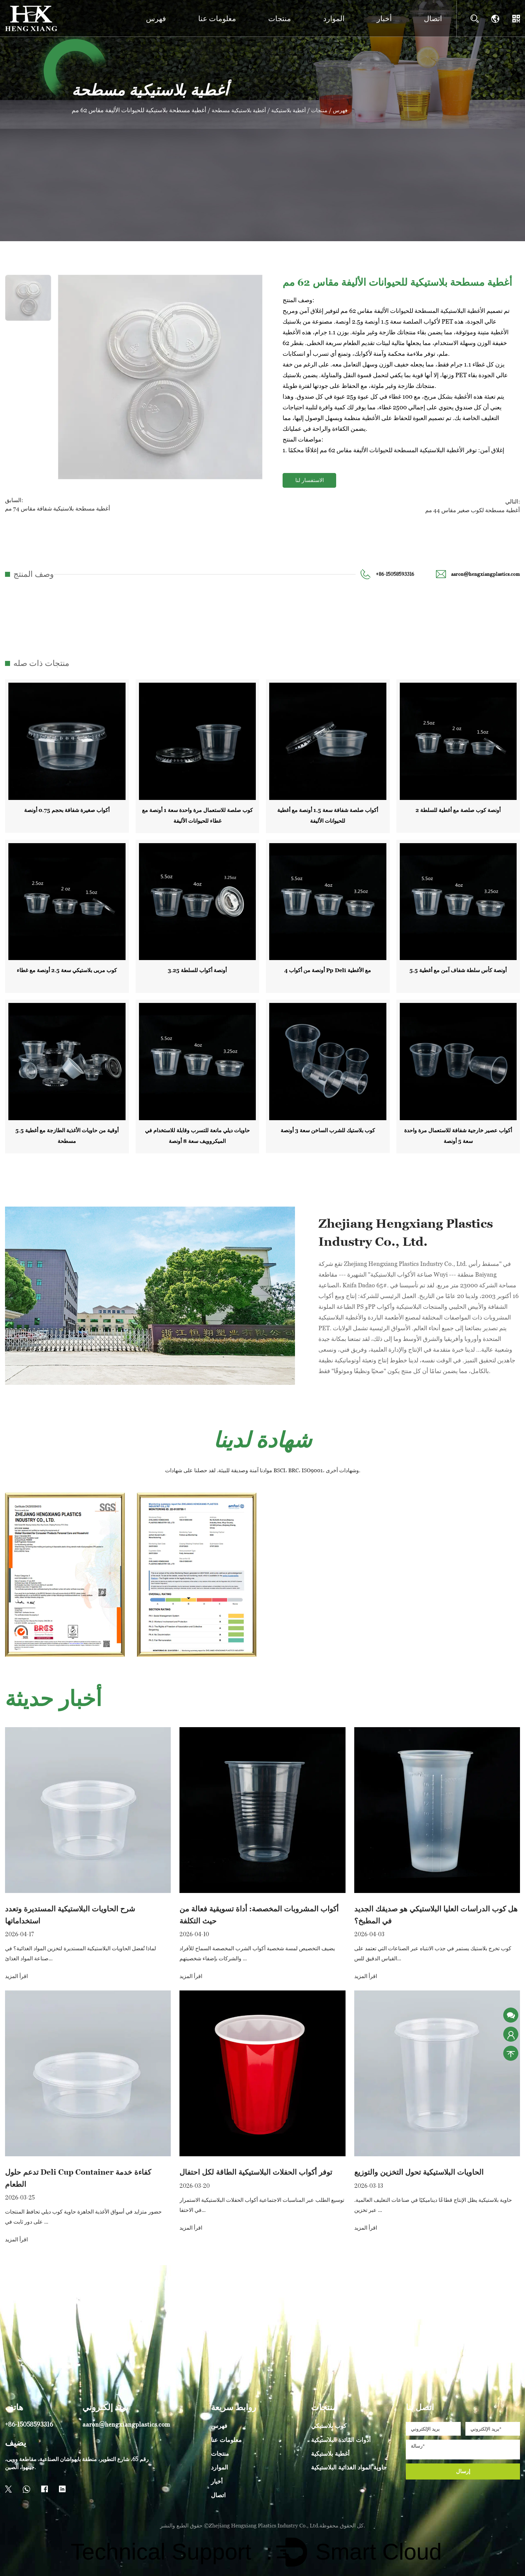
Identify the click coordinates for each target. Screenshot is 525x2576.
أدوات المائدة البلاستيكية (341, 2437)
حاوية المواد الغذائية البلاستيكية (349, 2464)
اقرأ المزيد (16, 1974)
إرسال (463, 2469)
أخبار (384, 18)
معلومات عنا (217, 18)
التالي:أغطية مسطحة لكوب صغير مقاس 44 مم (474, 504)
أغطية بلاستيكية (297, 110)
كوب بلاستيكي (329, 2423)
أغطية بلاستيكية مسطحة (242, 110)
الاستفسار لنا (309, 480)
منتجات (279, 18)
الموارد (334, 18)
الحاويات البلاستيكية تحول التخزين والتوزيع (418, 2170)
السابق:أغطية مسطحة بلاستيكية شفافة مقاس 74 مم (55, 504)
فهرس (156, 18)
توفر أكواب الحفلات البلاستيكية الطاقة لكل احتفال (255, 2170)
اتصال (433, 18)
